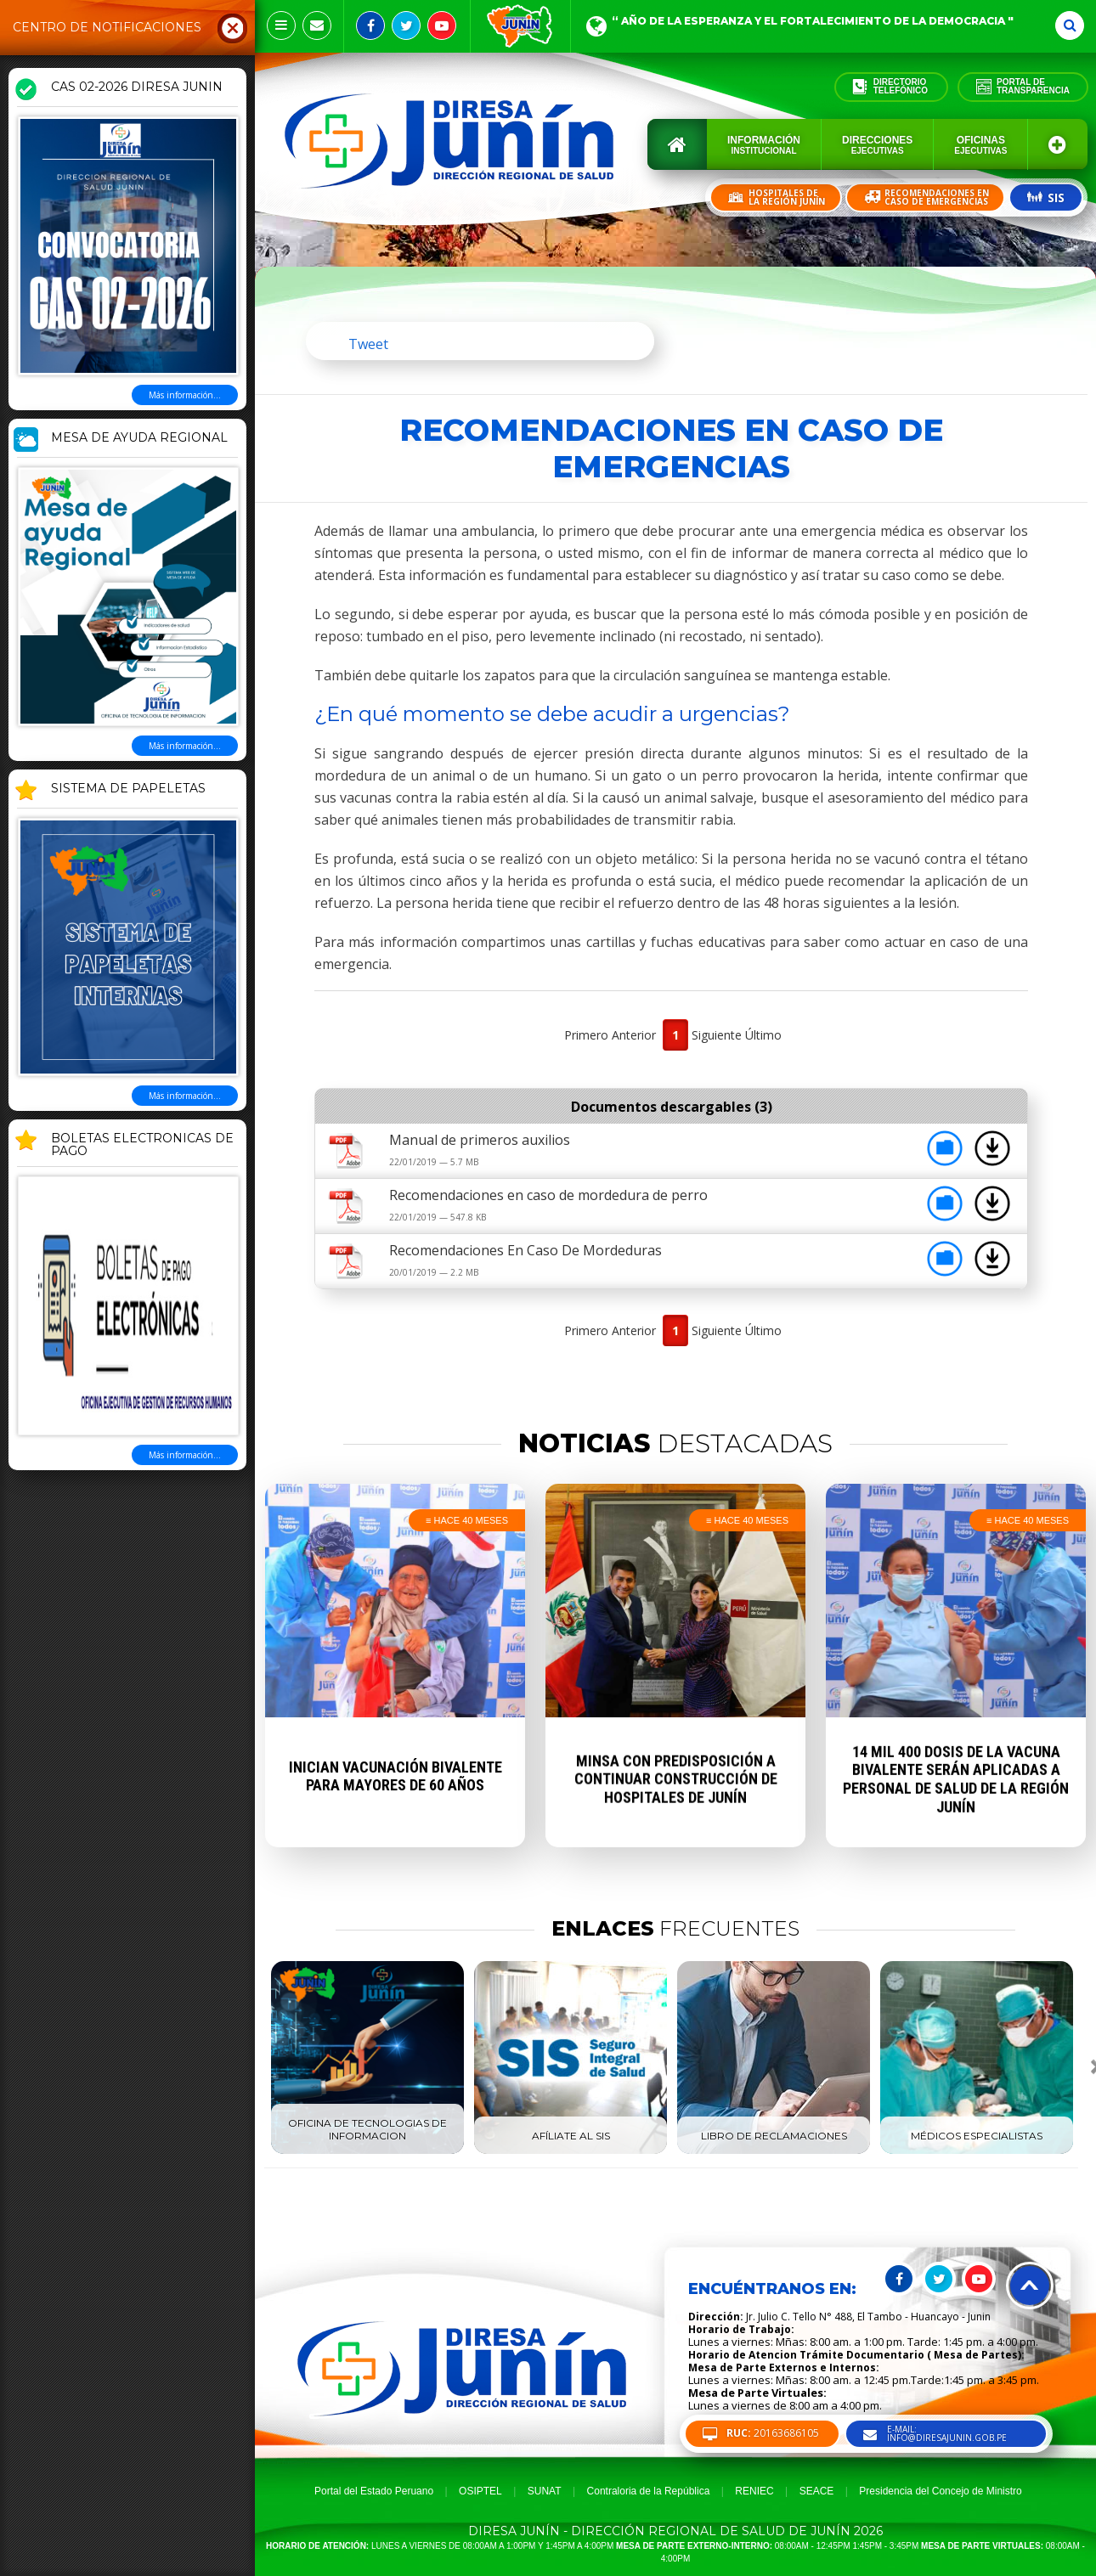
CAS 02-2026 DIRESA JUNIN (137, 87)
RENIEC (754, 2491)
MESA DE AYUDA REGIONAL (139, 438)
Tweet (368, 344)
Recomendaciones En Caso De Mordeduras (525, 1250)
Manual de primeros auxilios (479, 1139)
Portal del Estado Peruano (373, 2491)
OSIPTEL (480, 2491)
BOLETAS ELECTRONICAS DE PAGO (142, 1145)
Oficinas (980, 144)
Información (763, 144)
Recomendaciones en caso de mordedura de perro (548, 1195)
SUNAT (545, 2491)
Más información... (185, 395)
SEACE (816, 2491)
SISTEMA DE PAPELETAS (128, 789)
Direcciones (877, 144)
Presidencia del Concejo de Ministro (940, 2491)
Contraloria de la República (648, 2491)
